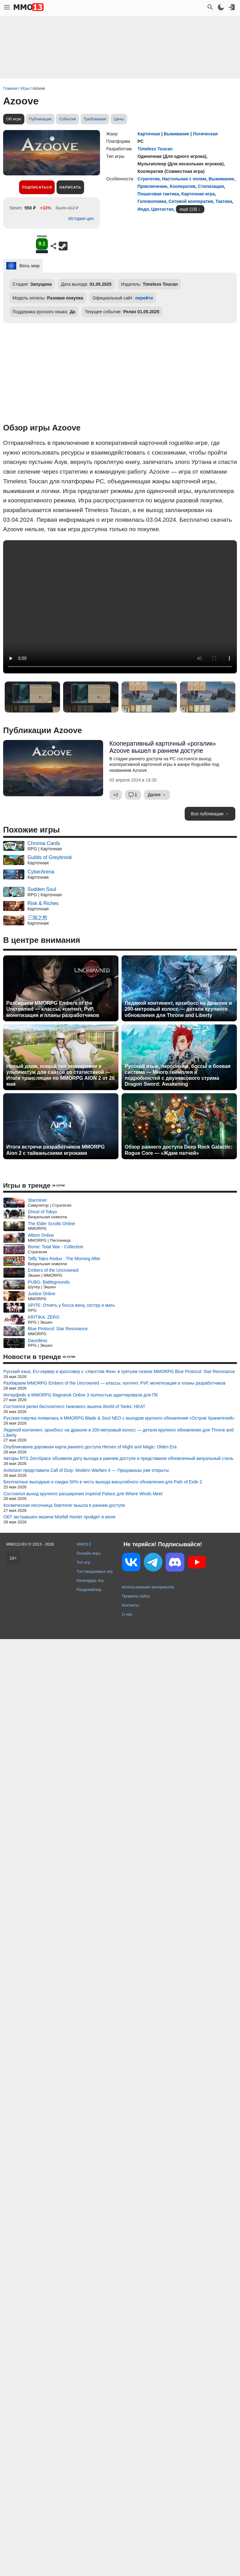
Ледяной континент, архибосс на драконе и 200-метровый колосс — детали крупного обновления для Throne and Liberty (178, 1009)
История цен (81, 218)
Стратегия (149, 178)
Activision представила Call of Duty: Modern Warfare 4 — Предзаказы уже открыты (86, 1470)
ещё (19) (188, 209)
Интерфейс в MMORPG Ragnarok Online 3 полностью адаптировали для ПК (80, 1394)
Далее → (157, 794)
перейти (144, 297)
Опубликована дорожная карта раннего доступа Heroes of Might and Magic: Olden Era (90, 1446)
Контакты (130, 1605)
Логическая (205, 133)
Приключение (152, 186)
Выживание (176, 133)
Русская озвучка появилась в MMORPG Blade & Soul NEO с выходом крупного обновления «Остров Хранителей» (118, 1418)
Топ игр (83, 1562)
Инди (143, 209)
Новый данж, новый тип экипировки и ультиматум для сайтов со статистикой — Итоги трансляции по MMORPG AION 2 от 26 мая (60, 1075)
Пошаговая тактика (158, 193)
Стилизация (211, 186)
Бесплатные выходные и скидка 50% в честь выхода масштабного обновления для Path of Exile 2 (102, 1481)
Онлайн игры (89, 1553)
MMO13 (84, 1544)
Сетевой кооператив (190, 201)
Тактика (224, 201)
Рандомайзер (89, 1589)
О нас (127, 1614)
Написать (70, 187)
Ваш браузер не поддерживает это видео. (120, 606)
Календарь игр (90, 1580)
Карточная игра (198, 193)
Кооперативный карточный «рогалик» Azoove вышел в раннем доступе (162, 747)
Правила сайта (136, 1596)
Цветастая (162, 209)
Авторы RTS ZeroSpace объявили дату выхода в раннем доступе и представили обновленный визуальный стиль (118, 1458)
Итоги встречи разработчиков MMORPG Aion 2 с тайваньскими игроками (55, 1149)
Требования (95, 119)
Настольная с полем (184, 178)
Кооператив (182, 186)
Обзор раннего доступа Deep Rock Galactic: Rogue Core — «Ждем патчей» (178, 1149)
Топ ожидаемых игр (95, 1571)
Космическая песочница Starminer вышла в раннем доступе (64, 1505)
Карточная (149, 133)
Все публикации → (210, 813)
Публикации (40, 119)
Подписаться (37, 187)
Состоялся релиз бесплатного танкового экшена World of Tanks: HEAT (74, 1406)
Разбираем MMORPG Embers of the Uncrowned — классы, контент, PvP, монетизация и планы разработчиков (52, 1009)
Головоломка (152, 201)
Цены (119, 119)
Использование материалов (148, 1587)
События (67, 119)
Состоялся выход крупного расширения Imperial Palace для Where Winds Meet (82, 1493)
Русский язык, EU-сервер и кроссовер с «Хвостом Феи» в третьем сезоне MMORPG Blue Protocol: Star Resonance (119, 1371)
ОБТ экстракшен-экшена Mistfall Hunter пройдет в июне (59, 1516)
